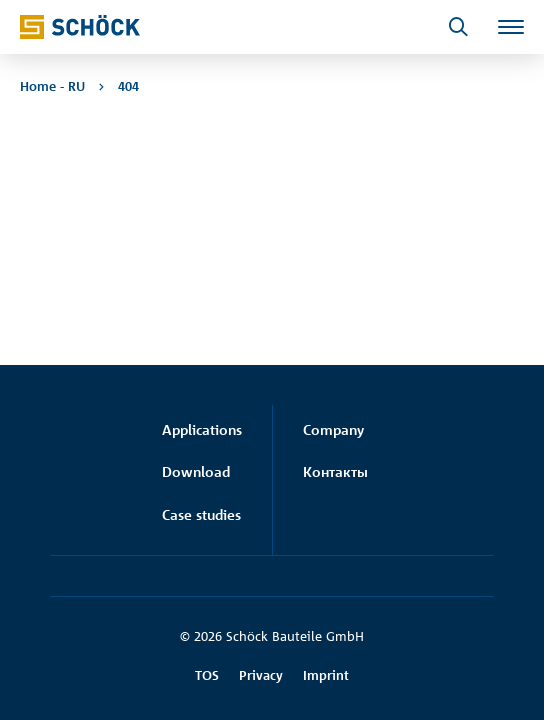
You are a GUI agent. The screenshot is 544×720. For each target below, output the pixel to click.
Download (196, 471)
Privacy (261, 675)
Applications (202, 429)
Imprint (326, 675)
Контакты (335, 471)
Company (333, 429)
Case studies (201, 514)
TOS (207, 675)
